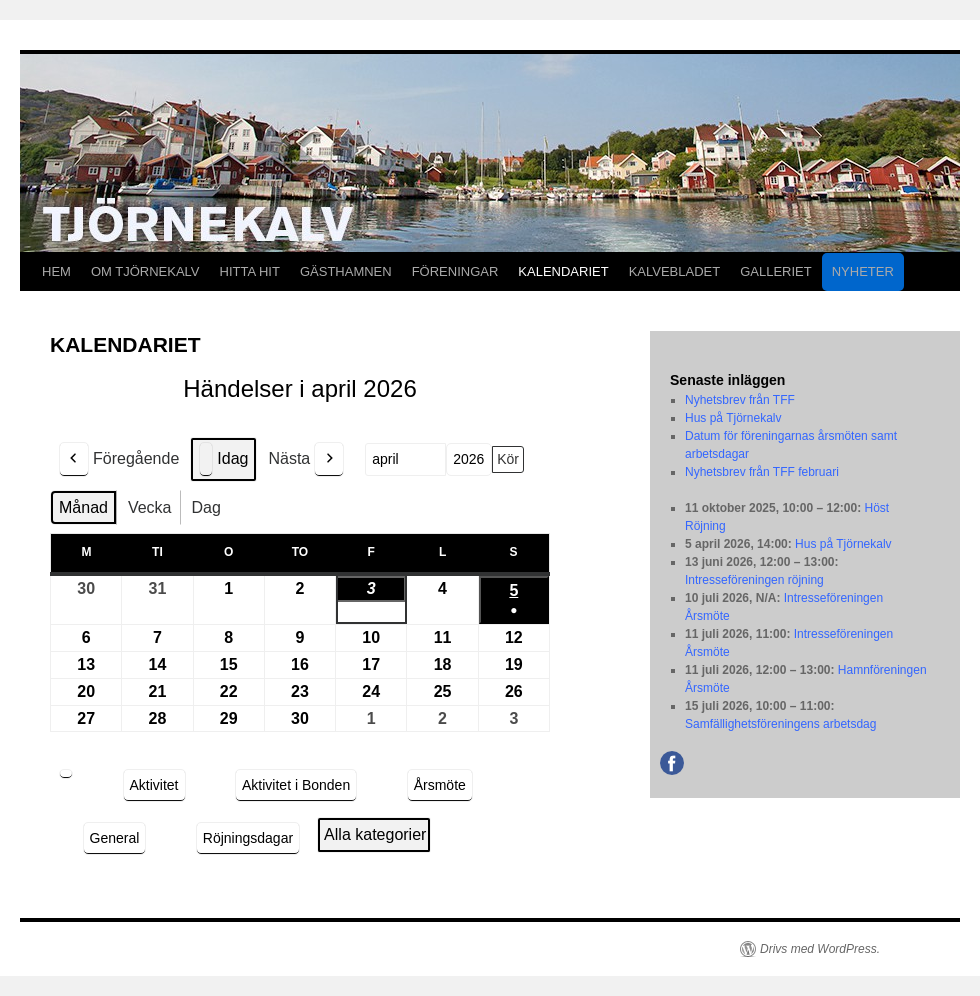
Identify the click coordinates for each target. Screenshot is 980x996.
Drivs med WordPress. (820, 949)
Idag (223, 459)
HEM (56, 271)
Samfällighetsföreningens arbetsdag (780, 724)
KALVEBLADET (675, 271)
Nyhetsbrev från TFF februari (762, 472)
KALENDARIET (563, 271)
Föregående (119, 459)
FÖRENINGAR (455, 271)
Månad (83, 507)
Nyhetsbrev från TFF (740, 400)
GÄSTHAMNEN (346, 271)
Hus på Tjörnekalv (733, 418)
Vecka (150, 507)
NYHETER (863, 271)
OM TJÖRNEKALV (145, 271)
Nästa (306, 459)
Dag (206, 507)
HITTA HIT (250, 271)
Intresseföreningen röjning (754, 580)
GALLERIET (776, 271)
